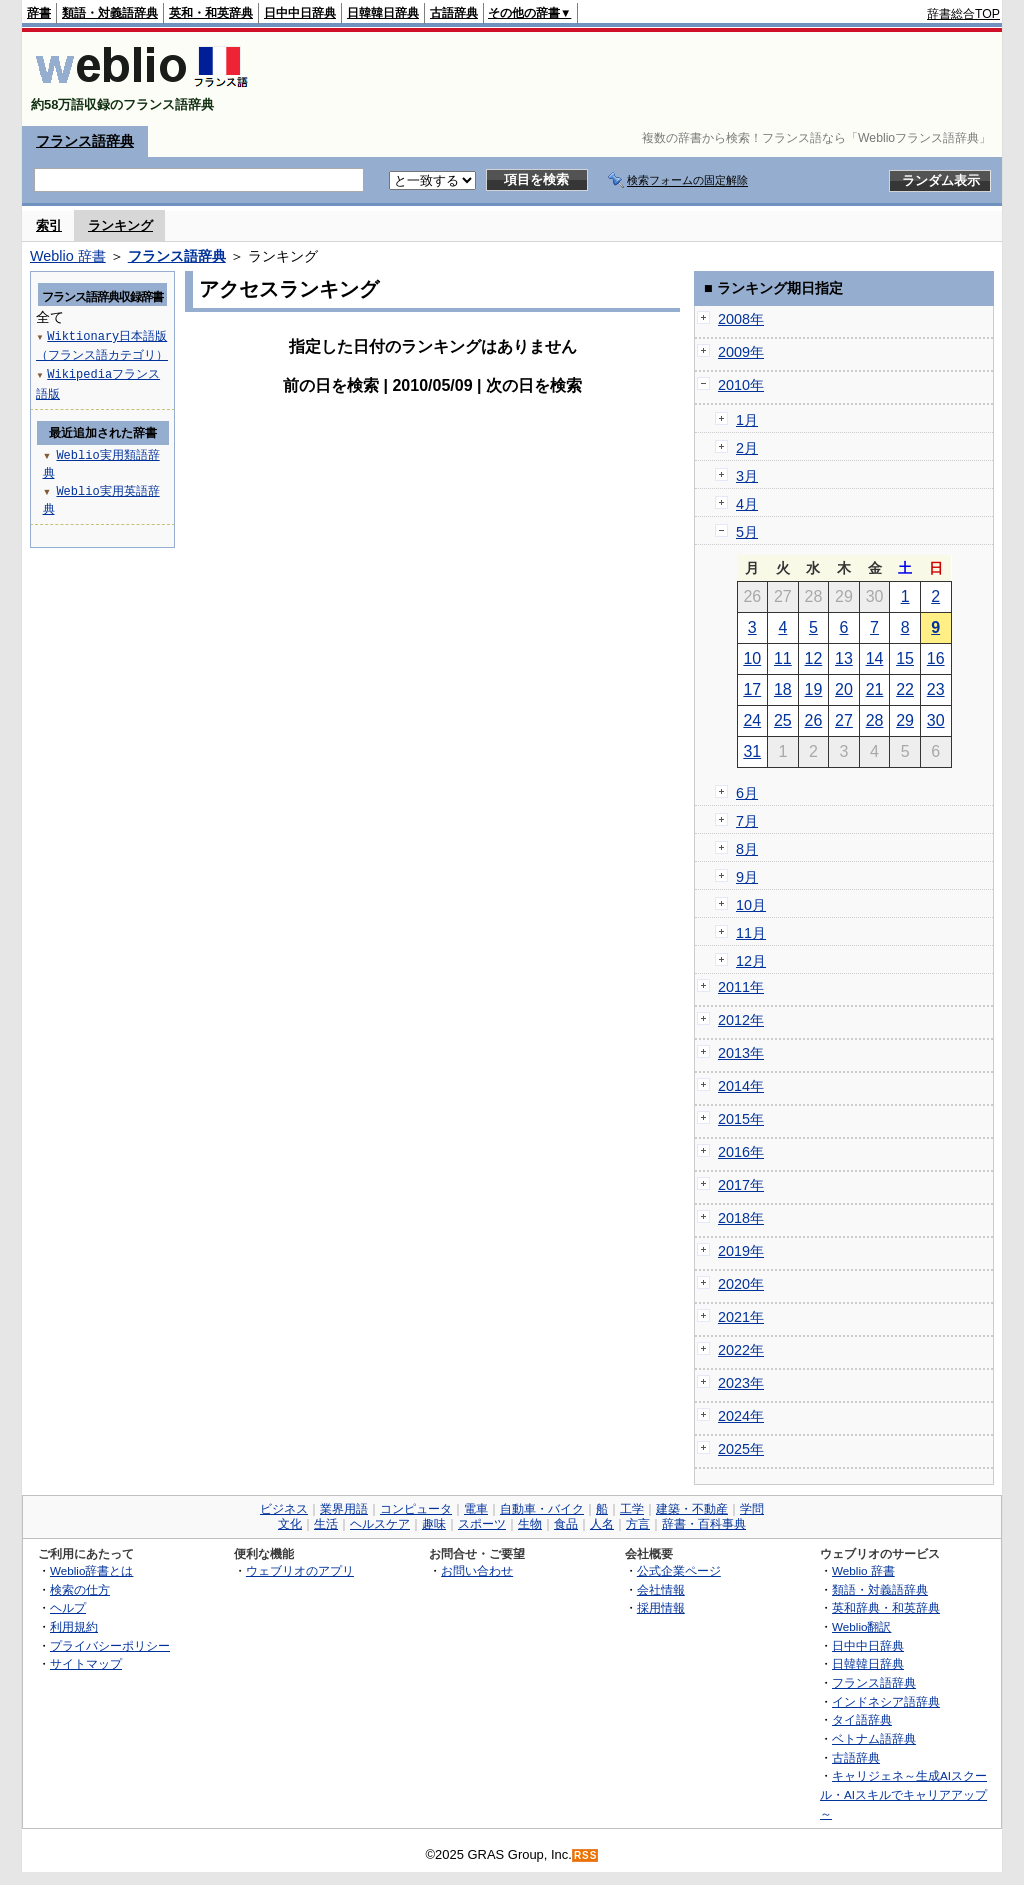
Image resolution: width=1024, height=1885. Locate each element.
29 (905, 720)
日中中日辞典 (300, 13)
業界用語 (344, 1509)
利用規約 (74, 1626)
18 (783, 689)
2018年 (741, 1218)
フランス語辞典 (85, 141)
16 (936, 658)
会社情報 (661, 1589)
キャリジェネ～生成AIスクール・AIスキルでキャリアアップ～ (903, 1794)
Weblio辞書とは (91, 1570)
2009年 (741, 352)
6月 (747, 793)
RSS (586, 1855)
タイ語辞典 (862, 1719)
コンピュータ (416, 1509)
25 (783, 720)
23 (936, 689)
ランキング (120, 225)
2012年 (741, 1020)
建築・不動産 (692, 1509)
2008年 (741, 319)
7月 (747, 821)
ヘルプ (68, 1607)
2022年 (741, 1350)
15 (905, 658)
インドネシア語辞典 (886, 1701)
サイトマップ (86, 1663)
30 (936, 720)
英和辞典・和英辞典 (886, 1607)
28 (875, 720)
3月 (747, 476)
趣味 (434, 1524)
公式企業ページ (679, 1570)
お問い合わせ (477, 1570)
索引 (49, 225)
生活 (326, 1524)
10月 (751, 905)
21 (875, 689)
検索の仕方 (80, 1589)
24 (752, 720)
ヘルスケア (380, 1524)
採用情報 (661, 1607)
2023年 (741, 1383)
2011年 (741, 987)
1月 (747, 420)
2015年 (741, 1119)
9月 (747, 877)
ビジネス (284, 1509)
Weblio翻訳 (861, 1626)
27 (844, 720)
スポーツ (482, 1524)
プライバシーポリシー (110, 1645)
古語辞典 (454, 13)
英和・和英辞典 (211, 13)
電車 (476, 1509)
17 (752, 689)
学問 (752, 1509)
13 (844, 658)
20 (844, 689)
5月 (747, 532)
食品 (566, 1524)
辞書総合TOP (963, 14)
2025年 (741, 1449)
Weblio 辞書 (68, 256)
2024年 (741, 1416)
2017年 (741, 1185)
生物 (530, 1524)
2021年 (741, 1317)
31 (752, 751)
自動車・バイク (542, 1509)
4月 (747, 504)
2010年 (741, 385)
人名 (602, 1524)
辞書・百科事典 (704, 1524)
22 (905, 689)
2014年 (741, 1086)
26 (814, 720)
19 (814, 689)
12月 (751, 961)
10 (752, 658)
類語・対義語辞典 (110, 13)
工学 (632, 1509)
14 (875, 658)
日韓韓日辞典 (383, 13)
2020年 (741, 1284)
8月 (747, 849)
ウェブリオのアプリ (300, 1570)
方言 (638, 1524)
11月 (751, 933)
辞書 (39, 13)
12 (814, 658)
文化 (290, 1524)
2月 (747, 448)
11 (783, 658)
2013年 (741, 1053)
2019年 (741, 1251)
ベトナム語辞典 (874, 1738)
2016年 (741, 1152)
